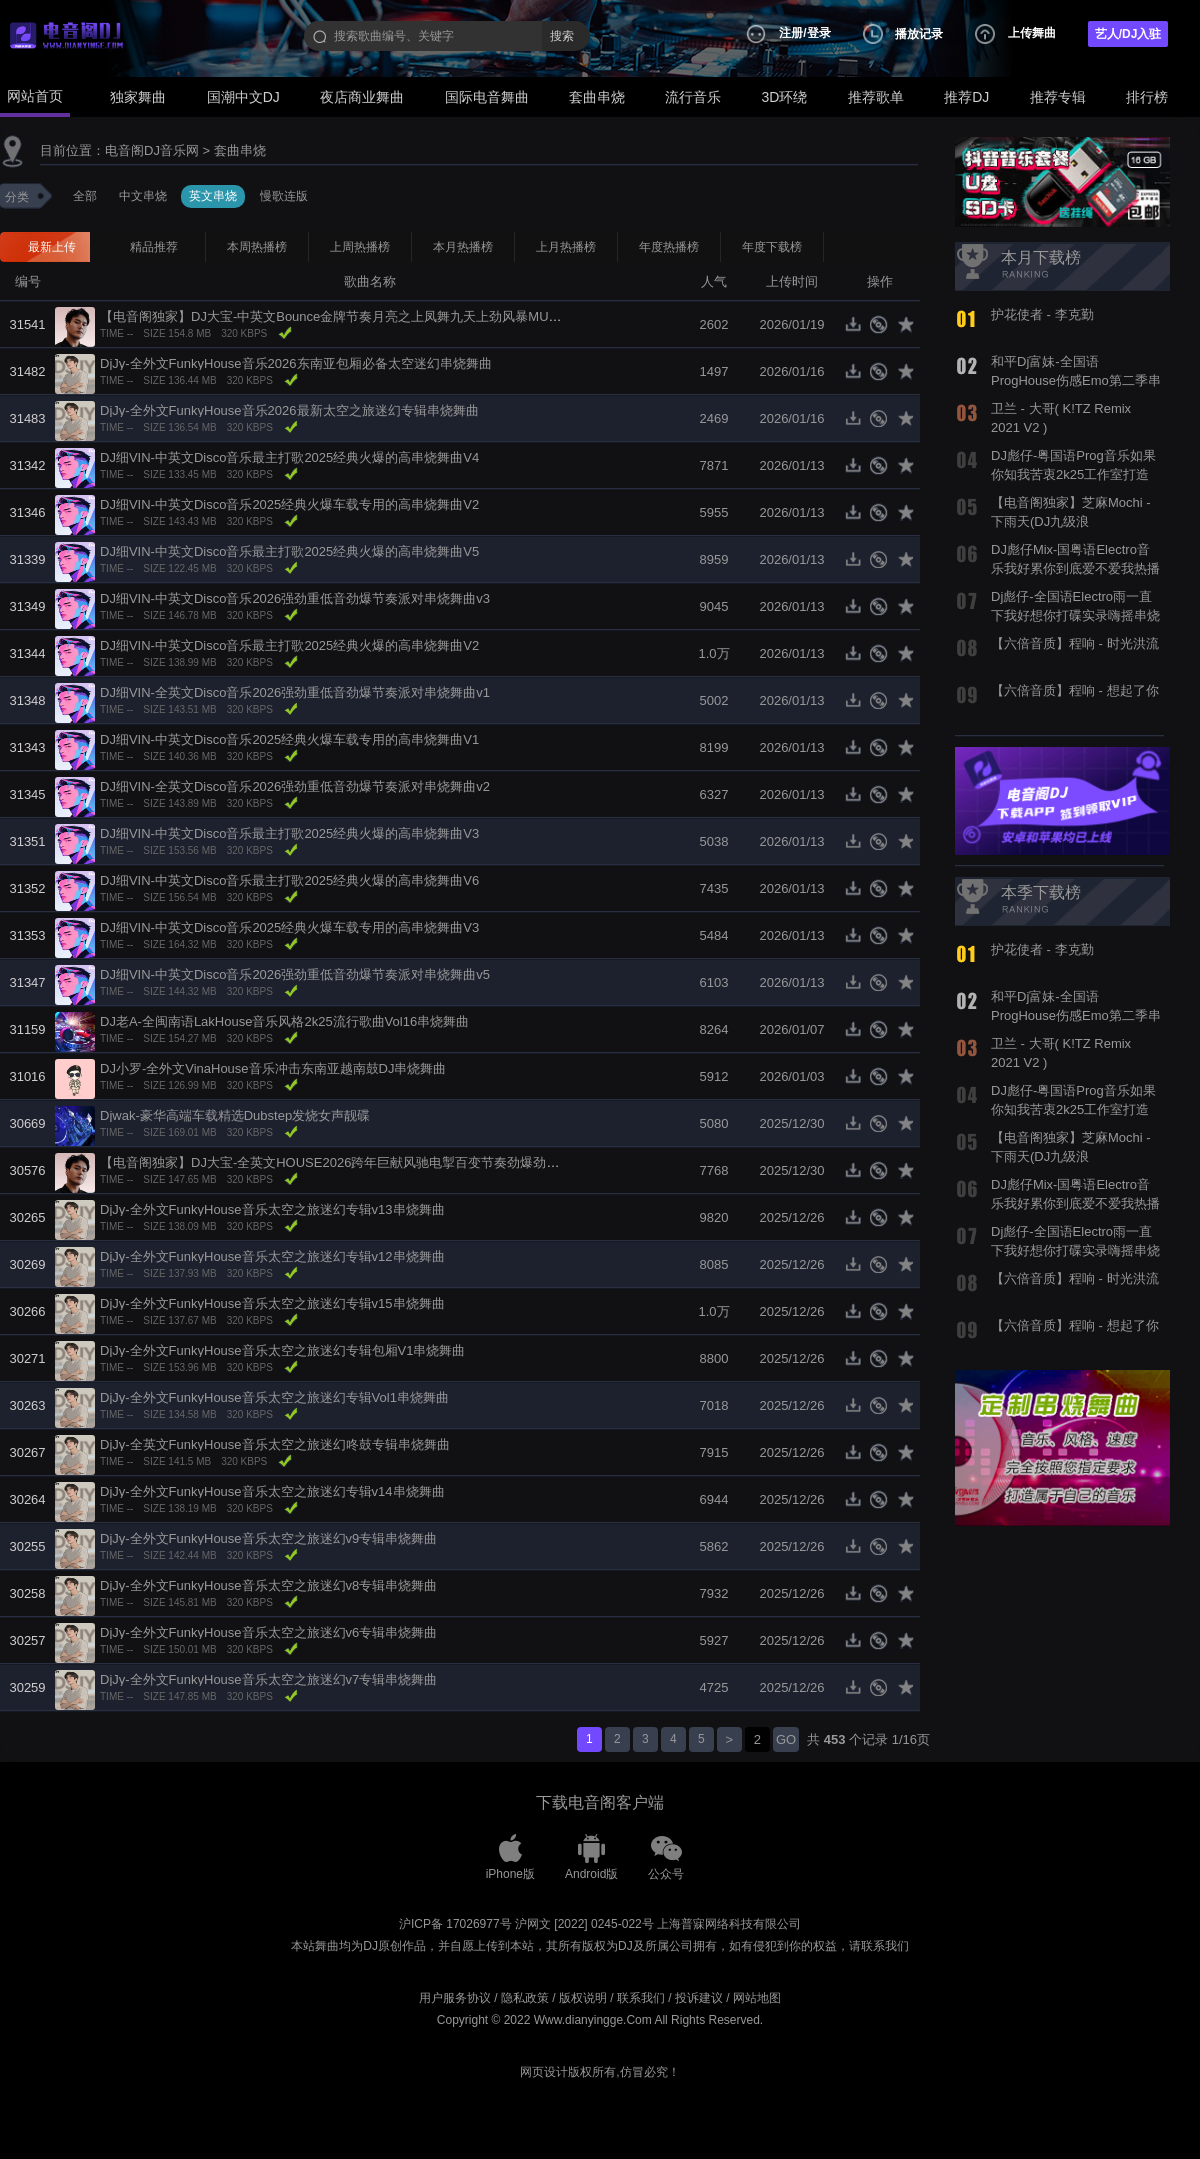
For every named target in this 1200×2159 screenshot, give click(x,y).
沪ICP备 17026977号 (455, 1924)
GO (786, 1739)
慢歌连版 (284, 196)
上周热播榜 (360, 247)
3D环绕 (785, 97)
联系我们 (641, 1998)
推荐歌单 (876, 97)
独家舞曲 (138, 97)
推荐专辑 (1058, 97)
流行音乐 (693, 97)
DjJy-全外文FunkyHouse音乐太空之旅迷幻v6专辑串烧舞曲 (268, 1632)
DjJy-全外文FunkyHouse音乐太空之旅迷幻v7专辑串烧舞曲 (268, 1679)
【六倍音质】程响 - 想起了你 (1075, 690)
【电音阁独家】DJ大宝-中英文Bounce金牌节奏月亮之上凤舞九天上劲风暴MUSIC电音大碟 (361, 316)
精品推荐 (154, 247)
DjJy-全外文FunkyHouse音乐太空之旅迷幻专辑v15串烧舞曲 (272, 1303)
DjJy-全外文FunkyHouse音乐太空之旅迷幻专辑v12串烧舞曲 (272, 1256)
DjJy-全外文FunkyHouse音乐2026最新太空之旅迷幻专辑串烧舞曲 (289, 410)
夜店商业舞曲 (362, 97)
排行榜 (1147, 97)
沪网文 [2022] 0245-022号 (584, 1924)
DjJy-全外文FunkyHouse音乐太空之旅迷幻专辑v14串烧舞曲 (272, 1491)
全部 (85, 196)
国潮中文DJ (243, 97)
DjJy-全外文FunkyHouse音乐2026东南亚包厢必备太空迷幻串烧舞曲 (296, 363)
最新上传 (52, 247)
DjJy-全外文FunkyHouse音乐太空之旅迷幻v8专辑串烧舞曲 (268, 1585)
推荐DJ (966, 97)
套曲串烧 (597, 97)
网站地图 (757, 1998)
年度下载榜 (772, 247)
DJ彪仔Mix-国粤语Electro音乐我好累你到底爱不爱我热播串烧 (1075, 568)
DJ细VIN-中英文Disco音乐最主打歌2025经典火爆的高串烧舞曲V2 (289, 645)
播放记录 (919, 34)
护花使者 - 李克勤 (1042, 314)
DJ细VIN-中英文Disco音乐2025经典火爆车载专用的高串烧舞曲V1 (289, 739)
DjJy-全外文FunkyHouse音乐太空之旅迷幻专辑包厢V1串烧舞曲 (283, 1350)
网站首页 (35, 96)
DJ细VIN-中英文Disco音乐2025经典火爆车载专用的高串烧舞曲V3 (289, 927)
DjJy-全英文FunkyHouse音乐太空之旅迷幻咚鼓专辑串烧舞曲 (275, 1444)
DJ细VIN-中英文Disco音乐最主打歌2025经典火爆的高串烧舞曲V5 (289, 551)
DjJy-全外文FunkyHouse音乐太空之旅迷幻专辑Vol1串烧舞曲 (274, 1397)
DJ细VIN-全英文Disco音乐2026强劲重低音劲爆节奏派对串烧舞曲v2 (295, 786)
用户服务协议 (455, 1998)
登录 (819, 33)
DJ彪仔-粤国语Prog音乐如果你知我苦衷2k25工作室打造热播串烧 (1073, 474)
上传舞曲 (1032, 33)
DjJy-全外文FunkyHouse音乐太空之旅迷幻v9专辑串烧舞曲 (268, 1538)
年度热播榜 (669, 247)
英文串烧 (213, 196)
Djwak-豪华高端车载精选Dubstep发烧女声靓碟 (235, 1115)
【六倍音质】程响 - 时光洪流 (1075, 643)
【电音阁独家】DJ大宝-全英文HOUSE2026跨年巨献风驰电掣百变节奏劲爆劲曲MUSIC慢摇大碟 (376, 1162)
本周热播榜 (257, 247)
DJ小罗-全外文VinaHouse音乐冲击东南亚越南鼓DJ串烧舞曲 (273, 1068)
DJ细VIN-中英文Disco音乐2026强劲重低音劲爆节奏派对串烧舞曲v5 (295, 974)
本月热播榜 (463, 247)
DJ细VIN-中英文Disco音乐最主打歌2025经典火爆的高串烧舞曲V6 (289, 880)
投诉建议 (699, 1998)
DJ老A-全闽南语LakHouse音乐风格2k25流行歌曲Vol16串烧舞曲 (284, 1021)
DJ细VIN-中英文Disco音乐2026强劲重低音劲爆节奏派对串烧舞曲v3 (295, 598)
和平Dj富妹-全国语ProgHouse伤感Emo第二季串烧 (1076, 380)
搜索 (562, 36)
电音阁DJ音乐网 (152, 150)
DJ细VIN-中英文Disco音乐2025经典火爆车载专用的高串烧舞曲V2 (289, 504)
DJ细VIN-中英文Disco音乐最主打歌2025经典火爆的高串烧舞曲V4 (289, 457)
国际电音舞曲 (487, 97)
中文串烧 (143, 196)
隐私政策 (525, 1998)
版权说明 (583, 1998)
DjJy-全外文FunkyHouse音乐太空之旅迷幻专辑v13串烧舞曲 (272, 1209)
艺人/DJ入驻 (1128, 34)
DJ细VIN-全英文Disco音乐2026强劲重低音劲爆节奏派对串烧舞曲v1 (295, 692)
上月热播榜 (566, 247)
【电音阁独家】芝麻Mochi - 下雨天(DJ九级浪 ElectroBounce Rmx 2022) (1071, 521)
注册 (791, 33)
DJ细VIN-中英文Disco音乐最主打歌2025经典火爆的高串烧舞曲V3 (289, 833)
